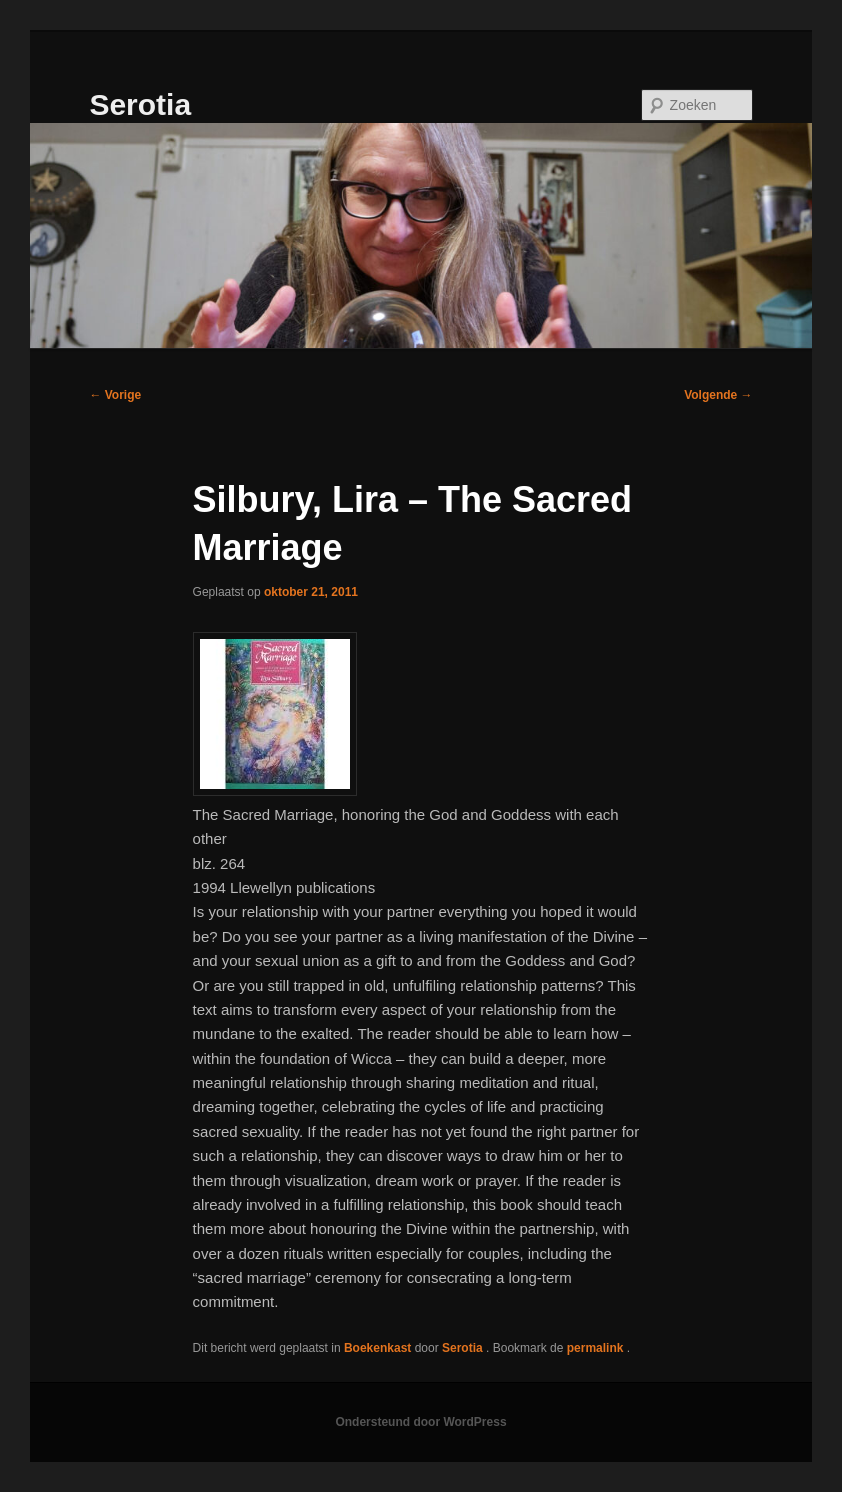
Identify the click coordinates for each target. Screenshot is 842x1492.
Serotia (140, 104)
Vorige (115, 395)
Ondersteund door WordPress (420, 1422)
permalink (597, 1348)
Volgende (718, 395)
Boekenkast (377, 1348)
